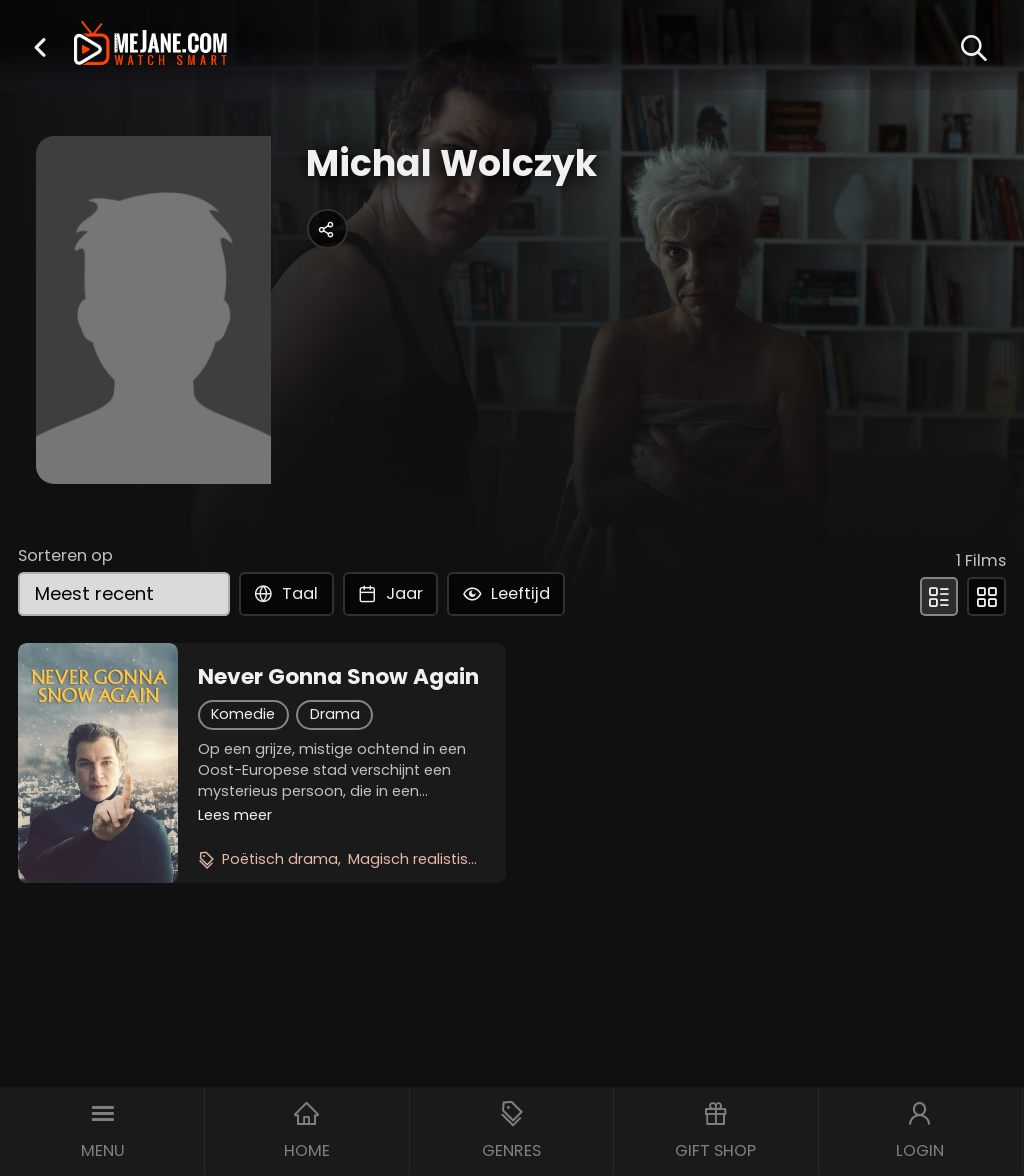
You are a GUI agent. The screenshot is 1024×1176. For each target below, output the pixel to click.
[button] (40, 47)
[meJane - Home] (150, 45)
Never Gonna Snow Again (338, 677)
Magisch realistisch (417, 859)
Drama (335, 714)
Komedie (243, 714)
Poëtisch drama (280, 859)
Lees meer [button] (235, 815)
